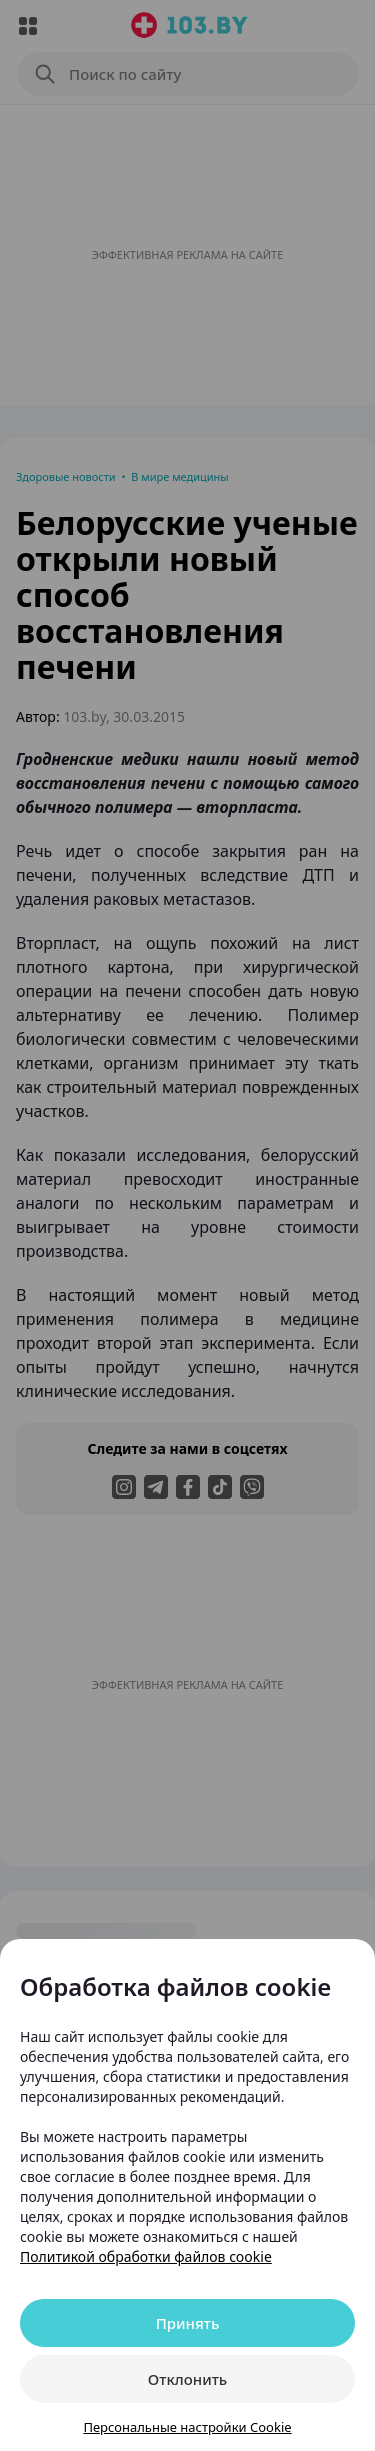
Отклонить (187, 2379)
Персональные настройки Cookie (187, 2427)
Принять (188, 2323)
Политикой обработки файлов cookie (146, 2256)
